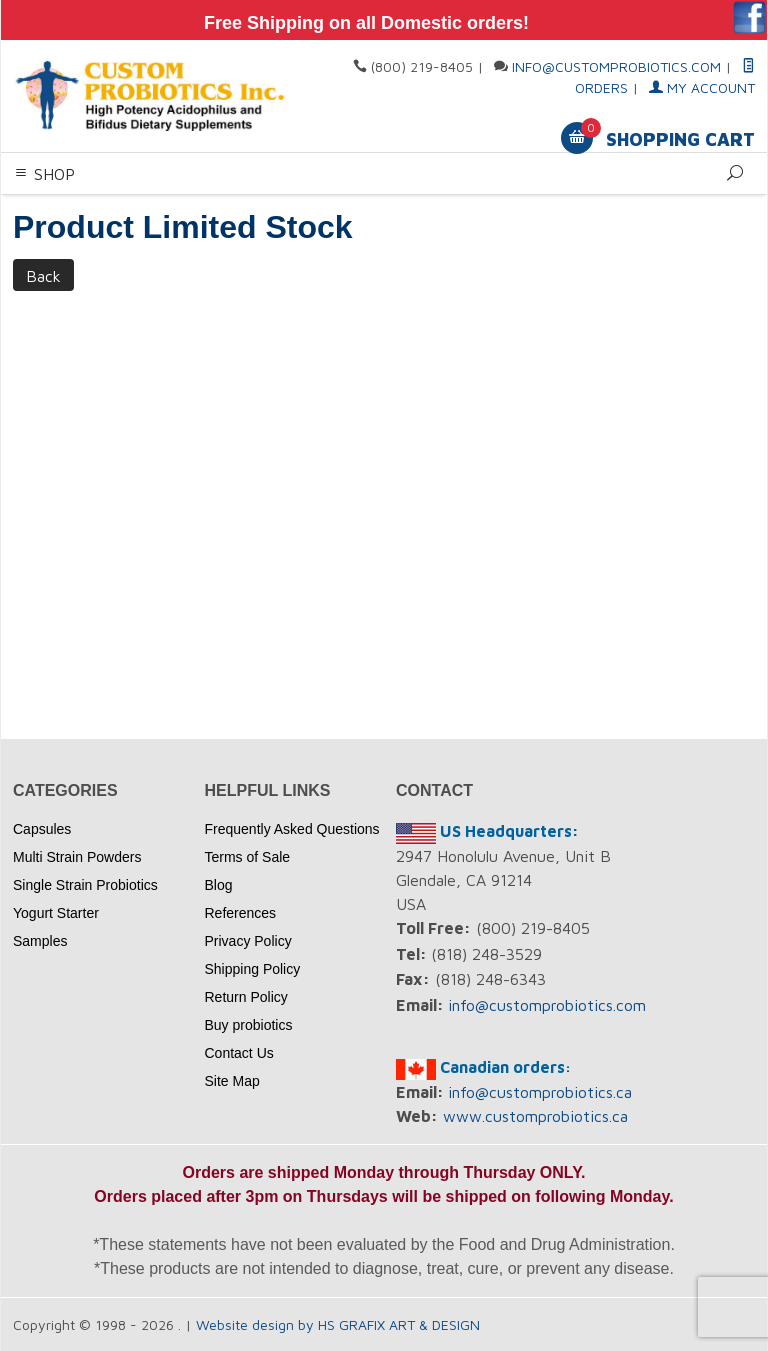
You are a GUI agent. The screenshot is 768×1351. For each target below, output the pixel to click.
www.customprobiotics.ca (535, 1116)
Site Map (232, 1081)
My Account (702, 87)
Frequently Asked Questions (292, 829)
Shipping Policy (253, 969)
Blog (219, 885)
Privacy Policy (248, 941)
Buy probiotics (249, 1025)
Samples (40, 941)
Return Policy (246, 997)
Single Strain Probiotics (85, 885)
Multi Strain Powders (77, 857)
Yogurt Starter (56, 913)
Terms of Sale (248, 857)
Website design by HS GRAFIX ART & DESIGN (338, 1324)
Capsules (42, 829)
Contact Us (239, 1053)
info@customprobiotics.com (616, 66)
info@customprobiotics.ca (540, 1092)
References (241, 913)
